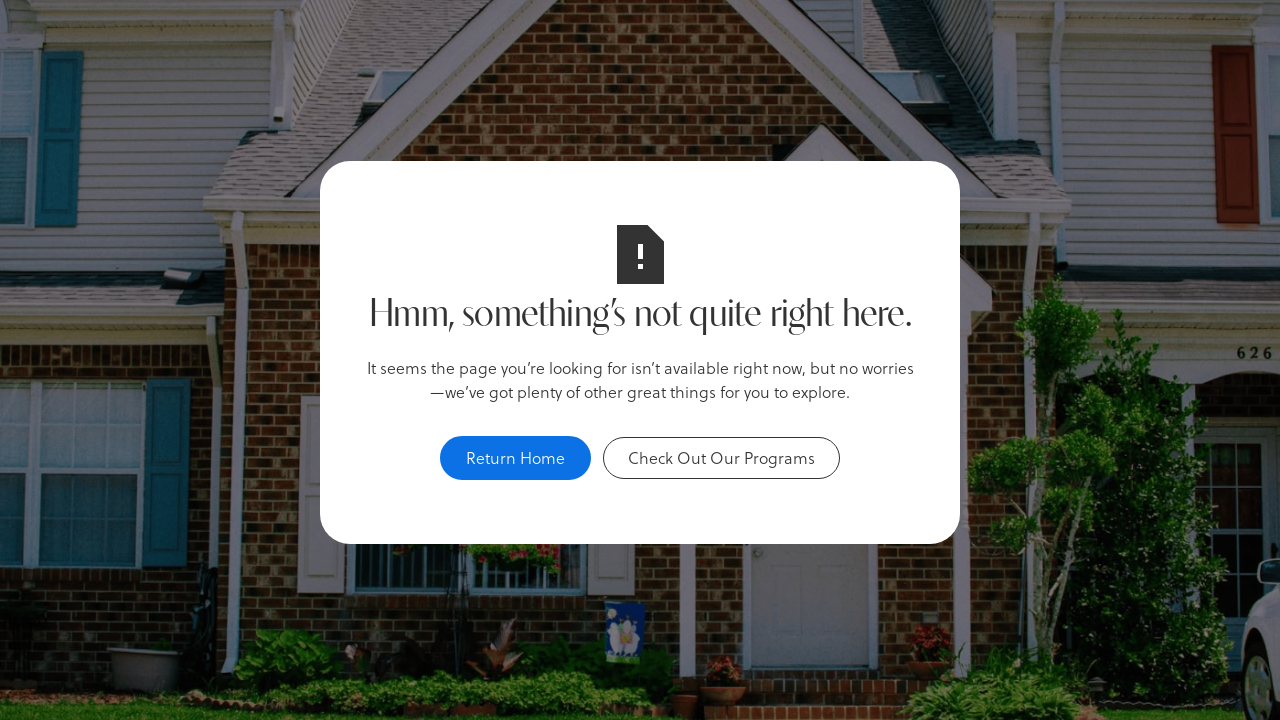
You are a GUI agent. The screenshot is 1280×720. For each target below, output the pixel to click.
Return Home (515, 457)
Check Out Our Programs (721, 457)
